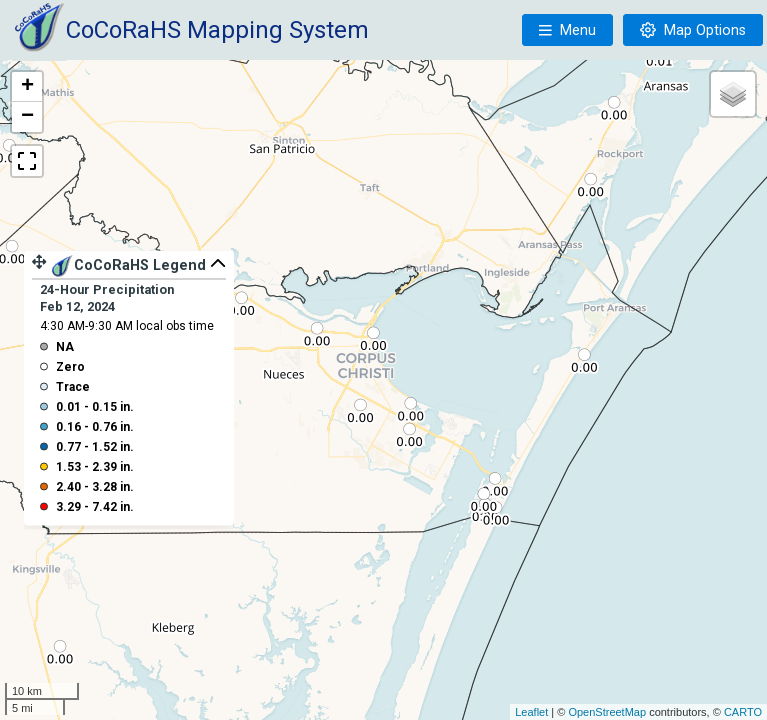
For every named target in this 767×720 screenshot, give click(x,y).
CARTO (743, 712)
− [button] (27, 117)
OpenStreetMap (607, 712)
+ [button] (27, 87)
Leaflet (531, 712)
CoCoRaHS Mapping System (217, 30)
